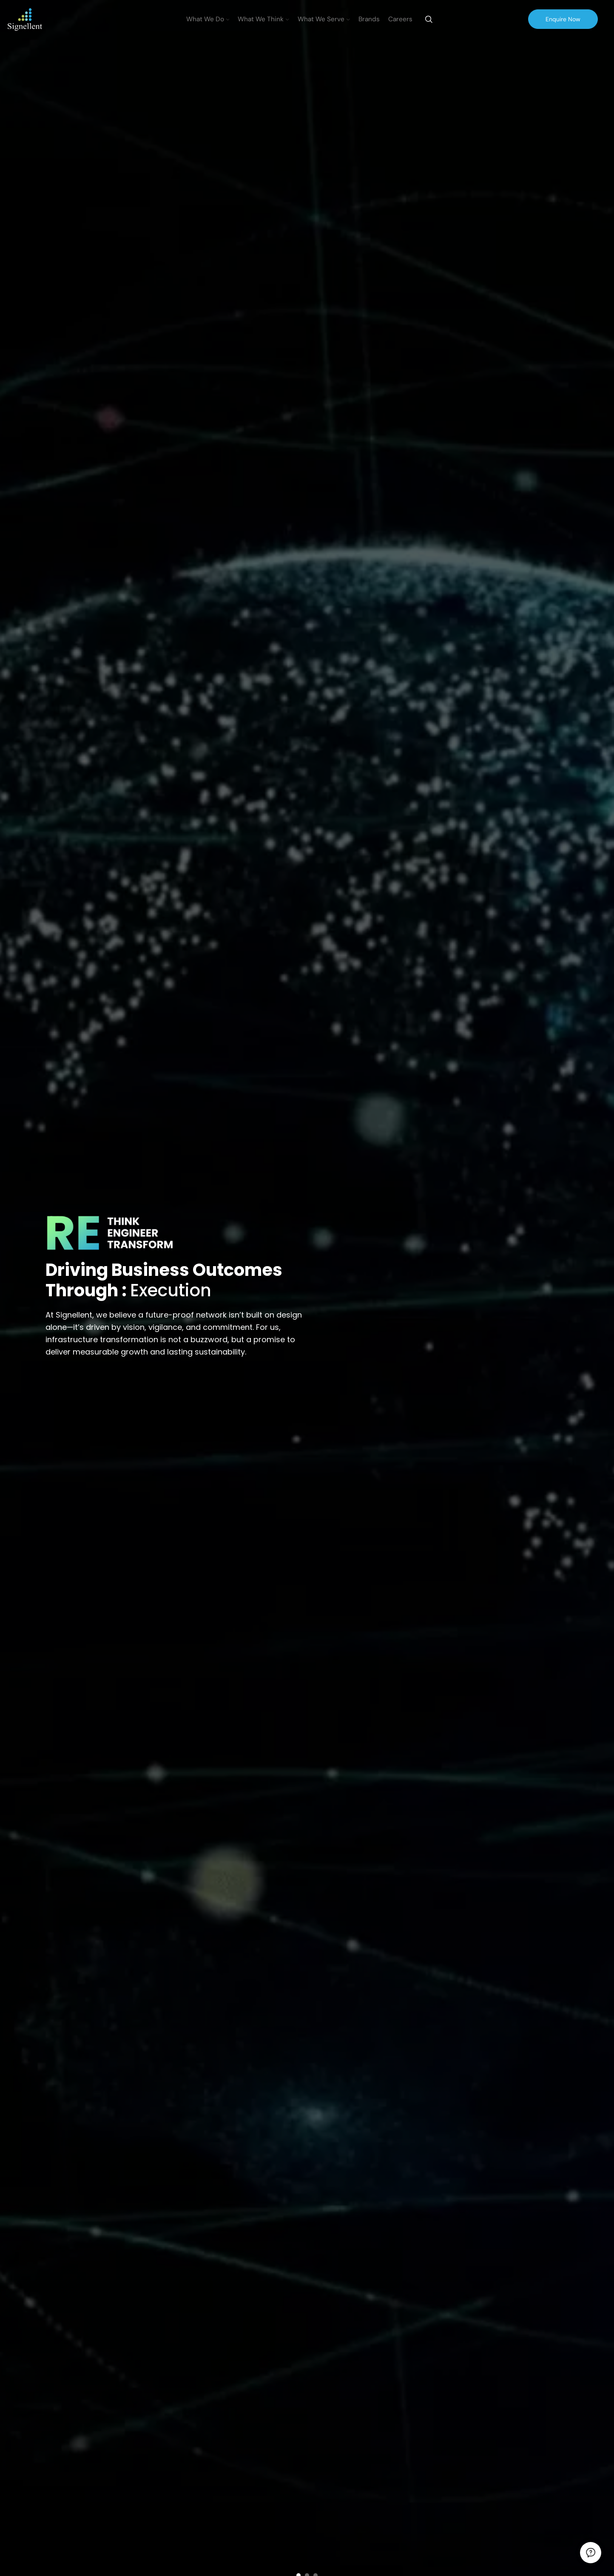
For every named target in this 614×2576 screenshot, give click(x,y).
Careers (400, 19)
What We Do (208, 19)
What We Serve (324, 19)
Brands (369, 19)
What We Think (263, 19)
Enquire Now (563, 19)
